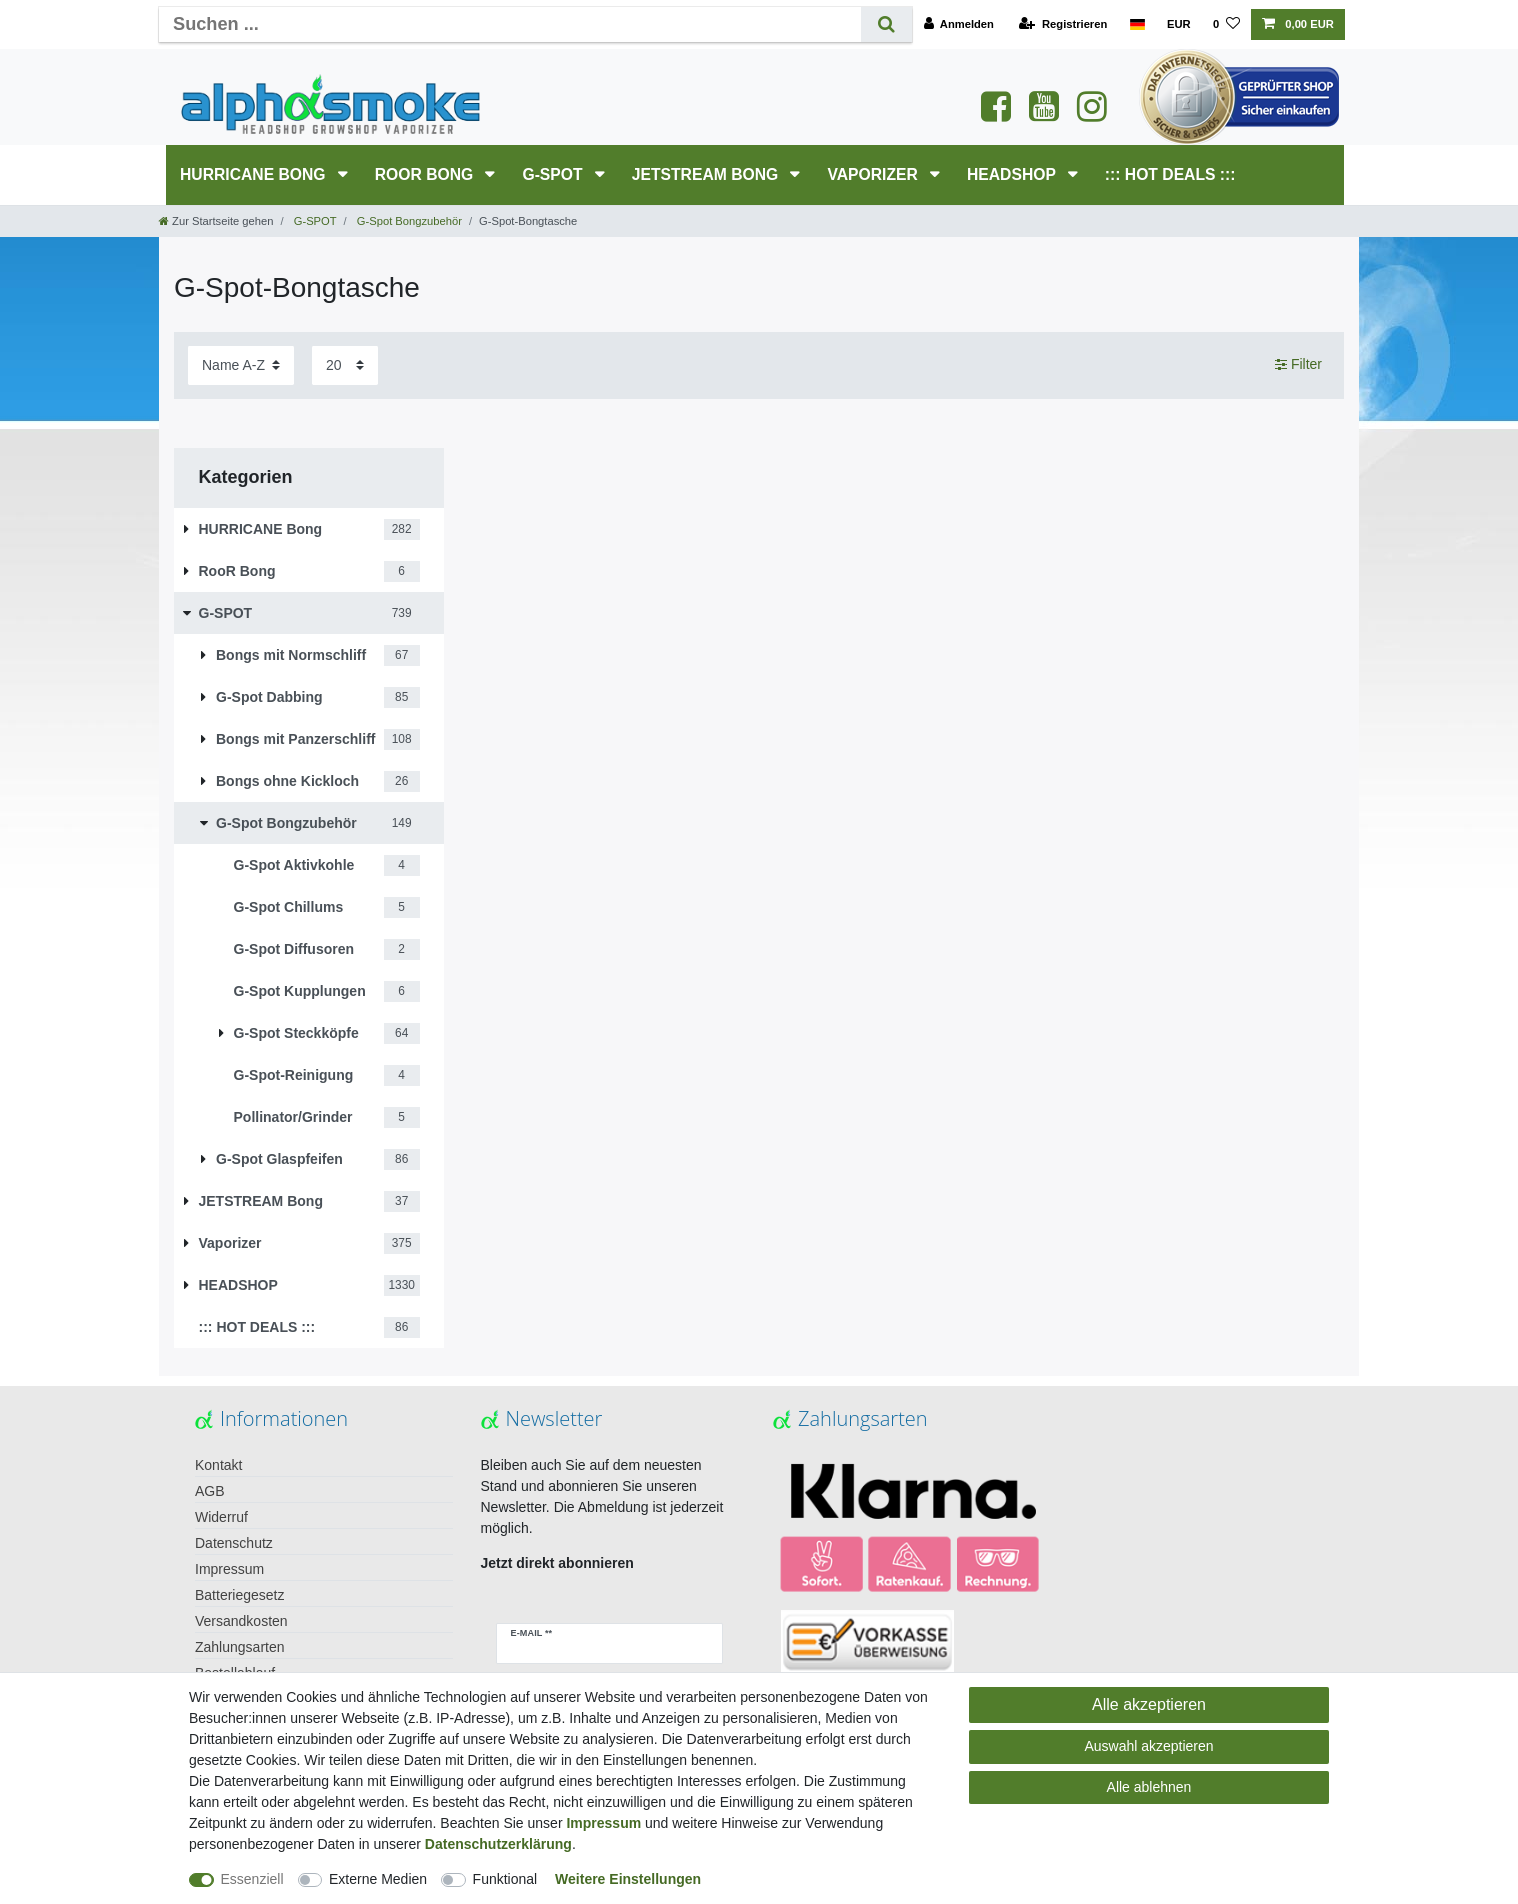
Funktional (505, 1879)
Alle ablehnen (1149, 1787)
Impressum (229, 1569)
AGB (210, 1491)
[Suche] (886, 24)
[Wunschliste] (1226, 24)
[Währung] (1179, 24)
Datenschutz (234, 1543)
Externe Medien (378, 1879)
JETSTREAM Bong (707, 174)
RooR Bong (426, 174)
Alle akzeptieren (1149, 1704)
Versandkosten (241, 1621)
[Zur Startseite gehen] (216, 221)
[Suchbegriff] (510, 24)
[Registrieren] (1063, 24)
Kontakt (218, 1465)
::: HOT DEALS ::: (1170, 174)
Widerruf (221, 1517)
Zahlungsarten (240, 1647)
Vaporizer (874, 174)
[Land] (1136, 24)
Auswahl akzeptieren (1148, 1746)
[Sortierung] (241, 365)
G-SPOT (554, 174)
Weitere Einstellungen (628, 1879)
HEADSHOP (1013, 174)
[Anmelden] (958, 24)
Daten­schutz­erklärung (498, 1844)
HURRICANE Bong (255, 174)
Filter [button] (1298, 365)
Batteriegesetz (240, 1595)
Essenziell (252, 1879)
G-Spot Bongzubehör (408, 221)
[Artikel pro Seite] (345, 365)
